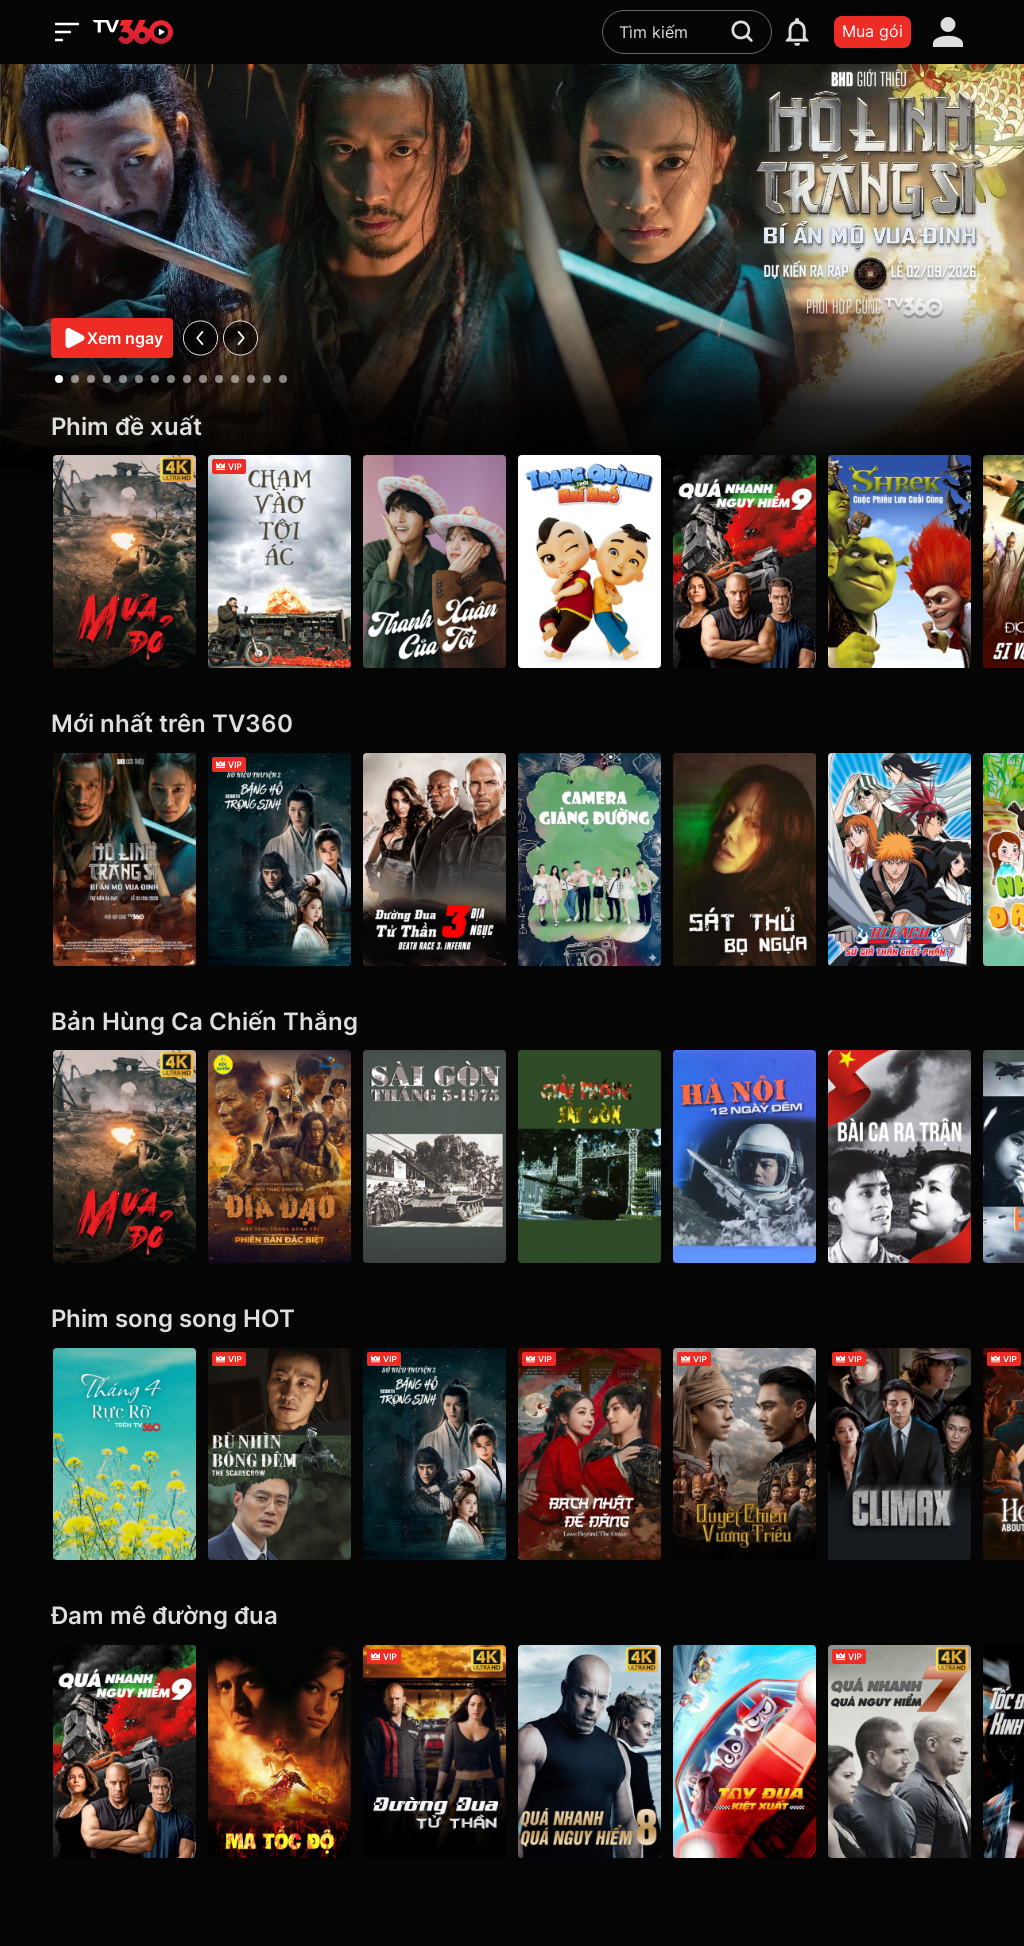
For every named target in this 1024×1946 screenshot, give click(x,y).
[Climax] (899, 1454)
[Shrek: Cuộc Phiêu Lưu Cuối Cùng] (899, 561)
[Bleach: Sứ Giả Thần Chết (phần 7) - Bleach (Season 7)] (899, 859)
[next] (240, 337)
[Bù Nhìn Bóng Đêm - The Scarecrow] (279, 1454)
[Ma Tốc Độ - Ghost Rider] (279, 1751)
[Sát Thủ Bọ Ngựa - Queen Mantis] (744, 859)
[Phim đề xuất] (512, 427)
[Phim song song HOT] (512, 1319)
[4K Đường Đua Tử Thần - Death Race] (434, 1751)
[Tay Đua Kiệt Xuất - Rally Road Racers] (744, 1751)
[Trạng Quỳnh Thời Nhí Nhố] (589, 561)
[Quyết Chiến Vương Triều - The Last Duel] (744, 1454)
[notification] (797, 32)
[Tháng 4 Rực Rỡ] (124, 1454)
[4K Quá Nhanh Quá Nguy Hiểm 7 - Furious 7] (899, 1751)
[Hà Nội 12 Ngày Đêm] (744, 1156)
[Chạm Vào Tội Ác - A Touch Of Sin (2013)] (279, 561)
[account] (948, 32)
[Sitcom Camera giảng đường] (589, 859)
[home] (133, 32)
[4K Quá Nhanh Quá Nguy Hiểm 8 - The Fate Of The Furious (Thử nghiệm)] (589, 1751)
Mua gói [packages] (872, 31)
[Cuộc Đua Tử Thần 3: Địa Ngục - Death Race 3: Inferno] (434, 859)
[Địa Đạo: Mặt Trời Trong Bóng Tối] (279, 1156)
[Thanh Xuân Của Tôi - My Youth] (434, 561)
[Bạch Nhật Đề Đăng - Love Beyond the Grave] (589, 1454)
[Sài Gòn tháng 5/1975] (434, 1156)
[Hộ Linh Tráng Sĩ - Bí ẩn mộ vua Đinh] (124, 859)
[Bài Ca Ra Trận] (899, 1156)
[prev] (200, 337)
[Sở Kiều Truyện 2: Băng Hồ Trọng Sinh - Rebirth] (279, 859)
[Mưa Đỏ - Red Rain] (124, 561)
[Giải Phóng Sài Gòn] (589, 1156)
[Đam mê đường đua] (512, 1616)
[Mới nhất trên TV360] (512, 724)
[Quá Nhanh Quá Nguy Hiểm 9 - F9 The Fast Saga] (744, 561)
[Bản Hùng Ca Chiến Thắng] (512, 1022)
